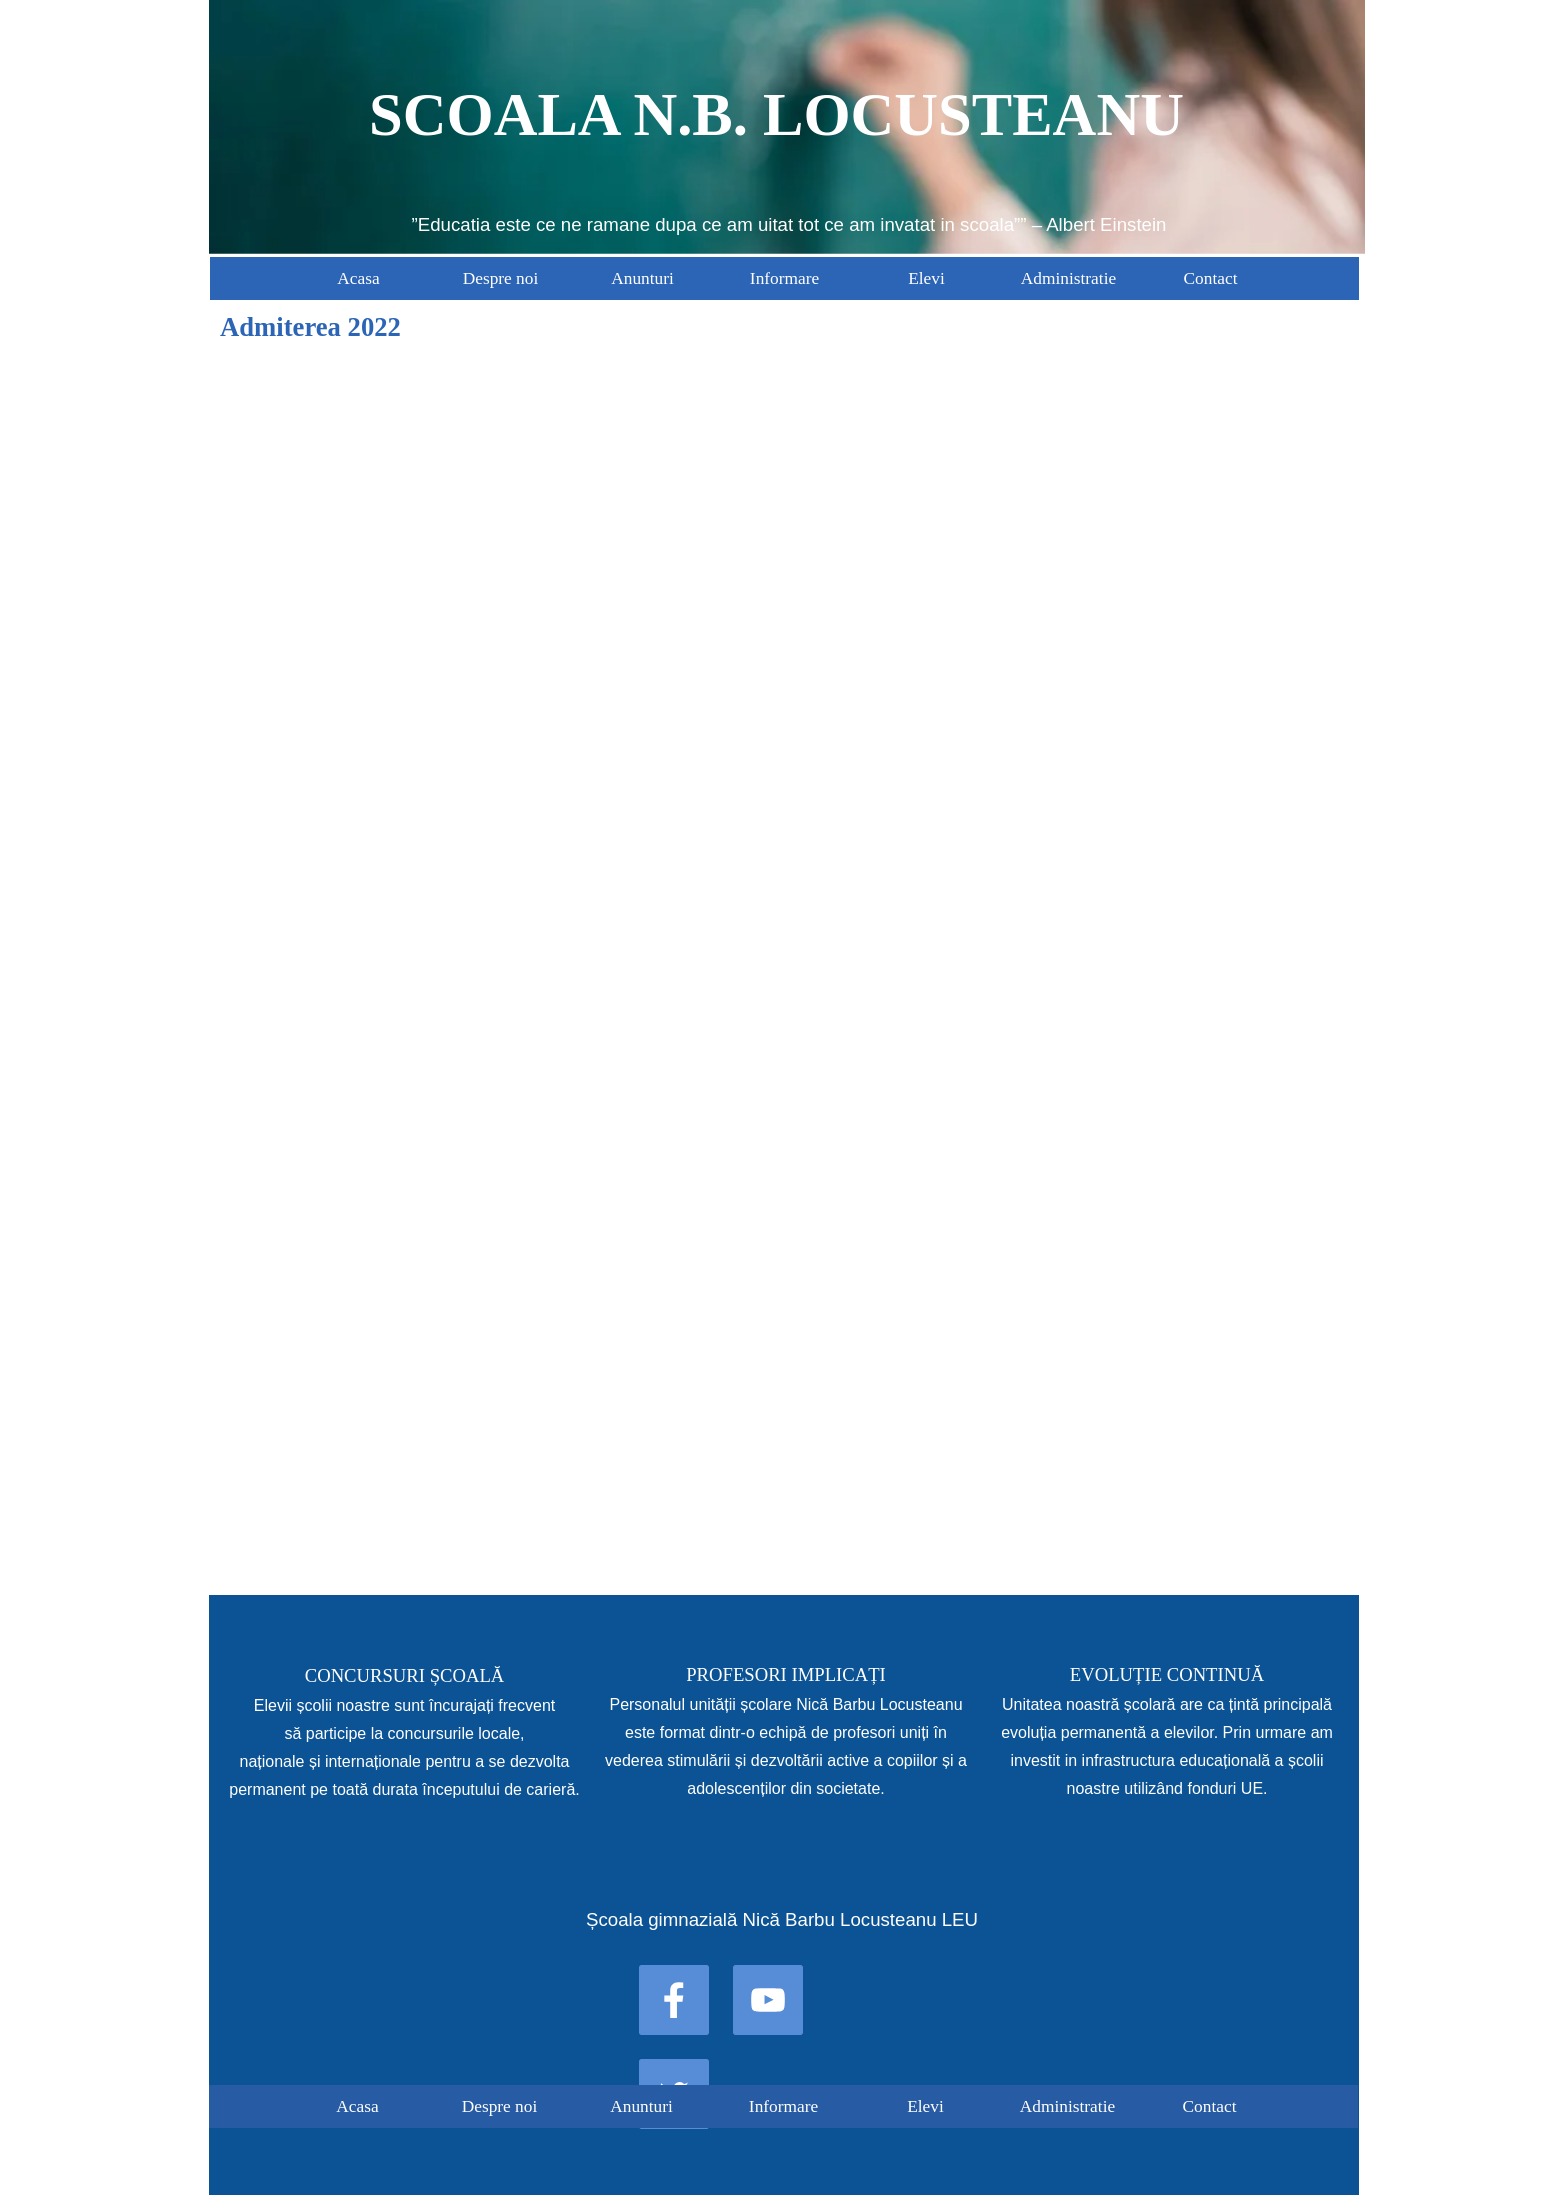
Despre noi (501, 278)
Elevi (926, 278)
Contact (1211, 278)
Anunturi (642, 278)
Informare (784, 278)
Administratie (1068, 278)
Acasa (358, 278)
